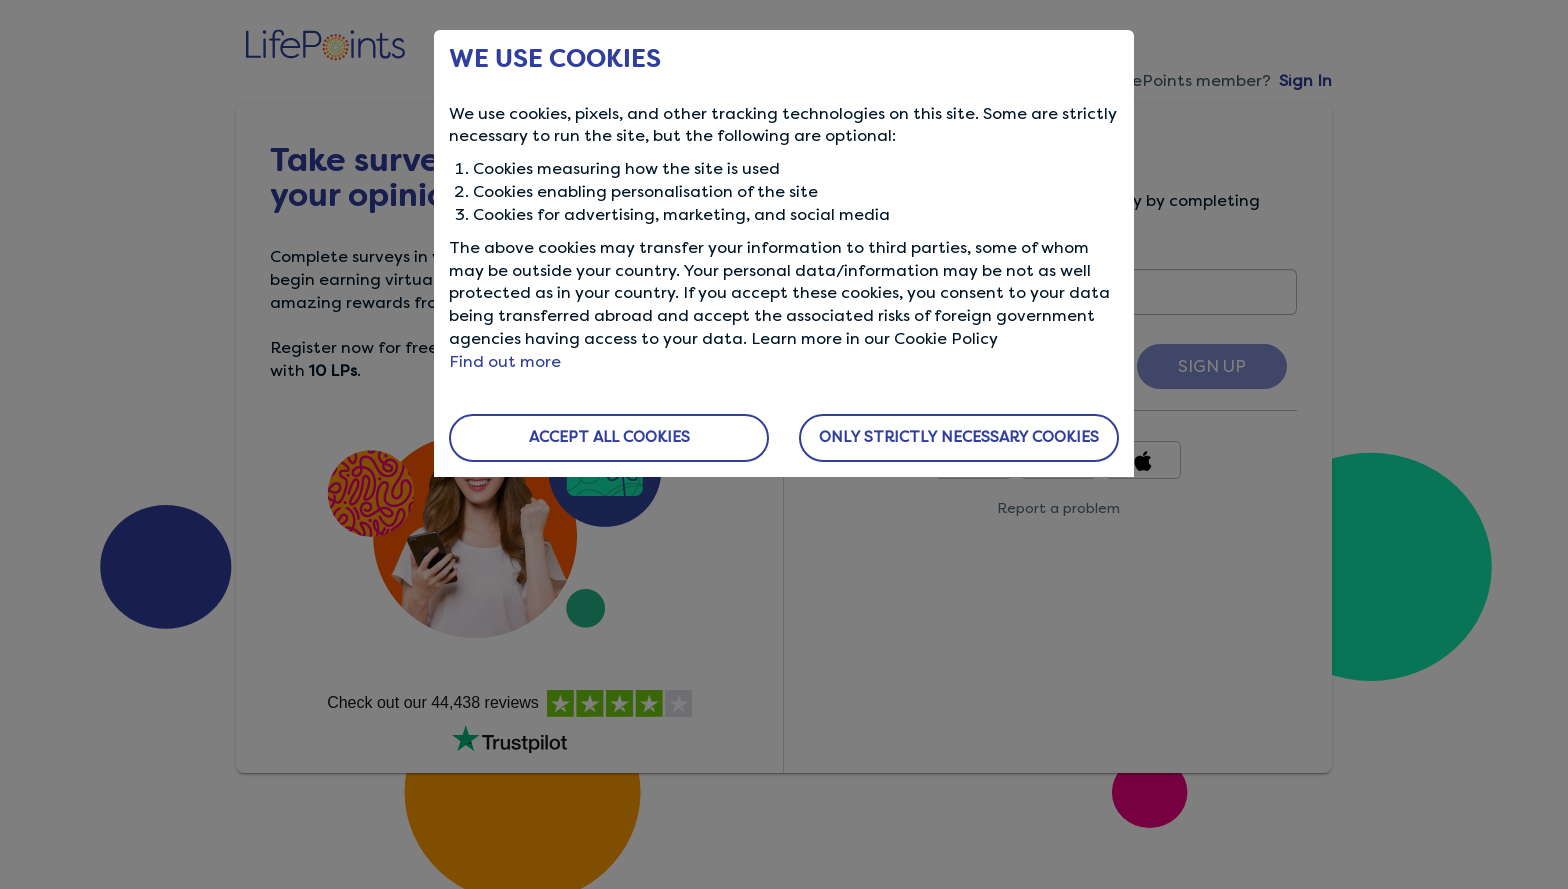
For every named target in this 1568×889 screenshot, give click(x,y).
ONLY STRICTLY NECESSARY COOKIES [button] (959, 437)
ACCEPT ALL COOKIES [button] (609, 437)
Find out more (505, 361)
